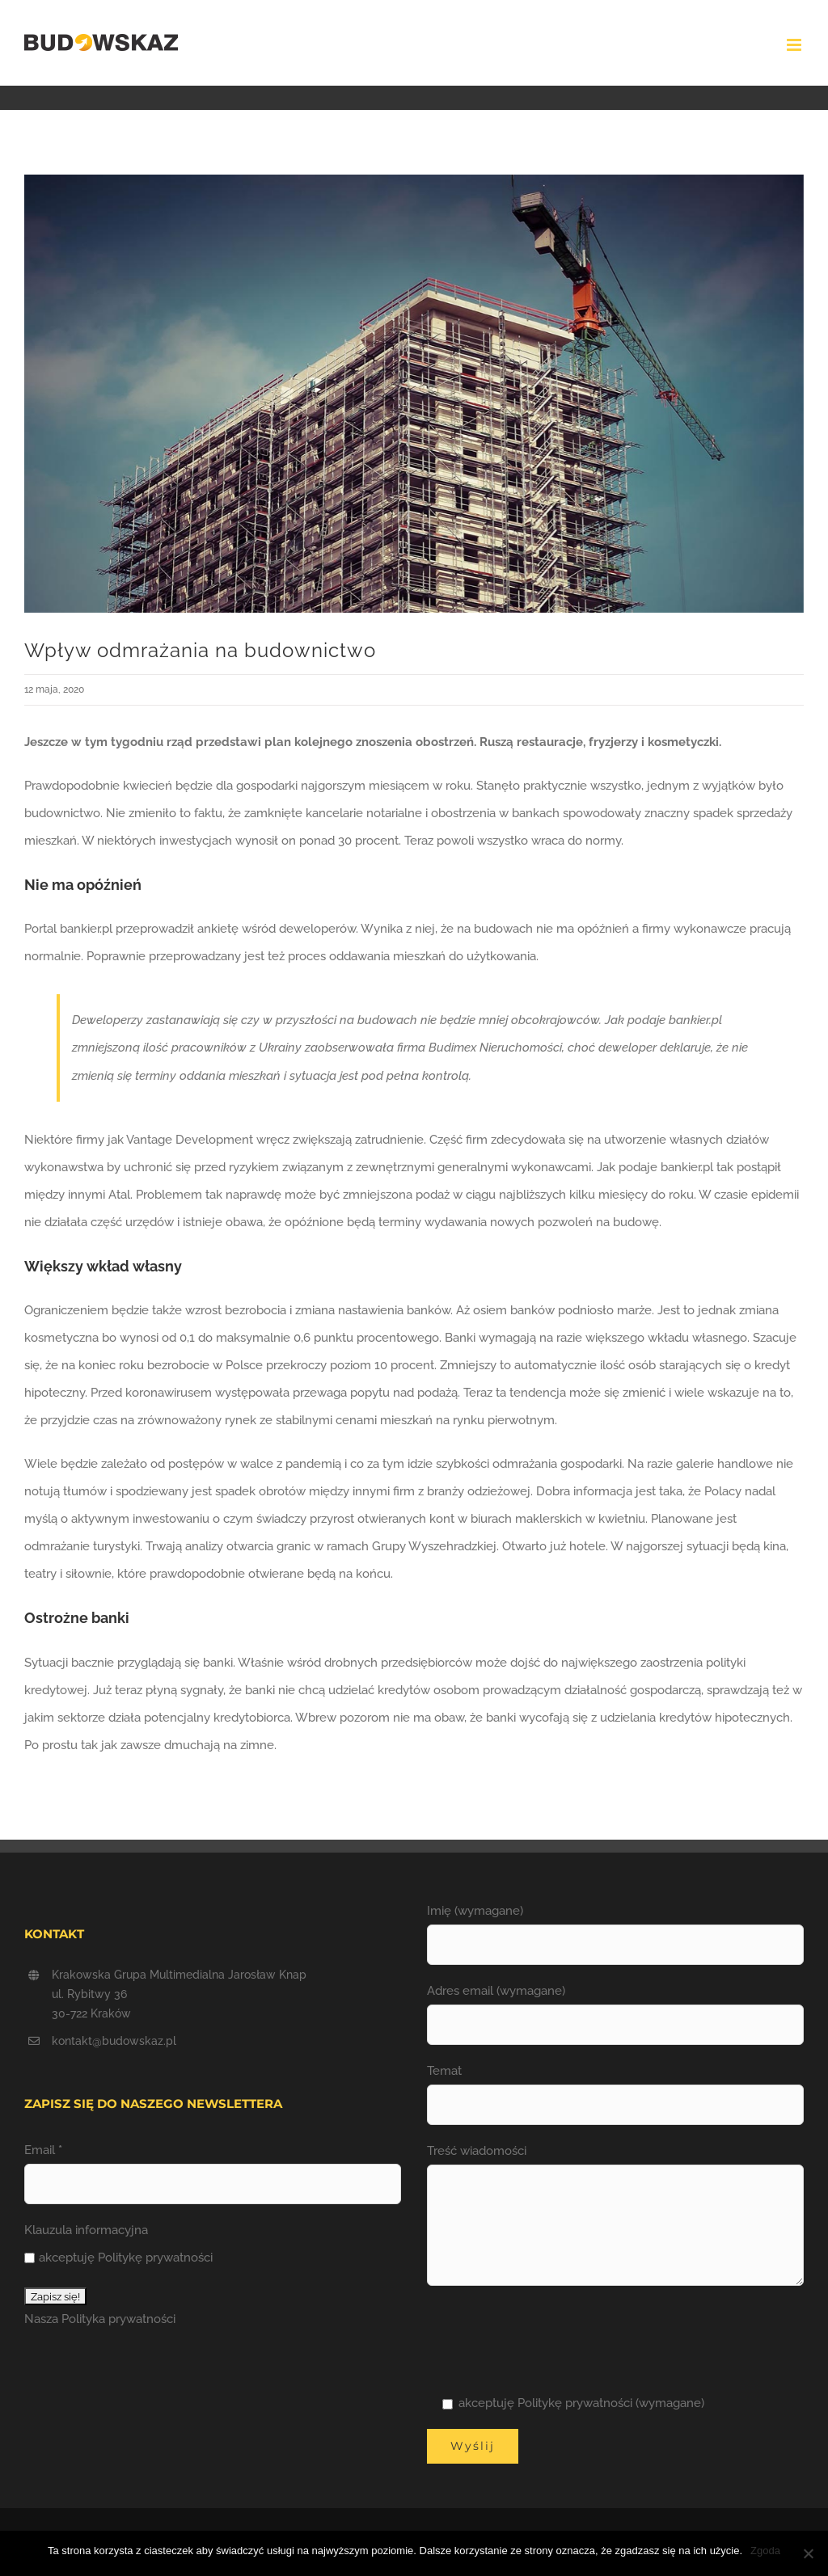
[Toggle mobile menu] (795, 44)
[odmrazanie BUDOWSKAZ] (414, 394)
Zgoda (765, 2550)
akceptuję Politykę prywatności (118, 2257)
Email (43, 2150)
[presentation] (550, 2337)
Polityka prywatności (118, 2319)
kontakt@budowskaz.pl (114, 2040)
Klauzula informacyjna (86, 2230)
